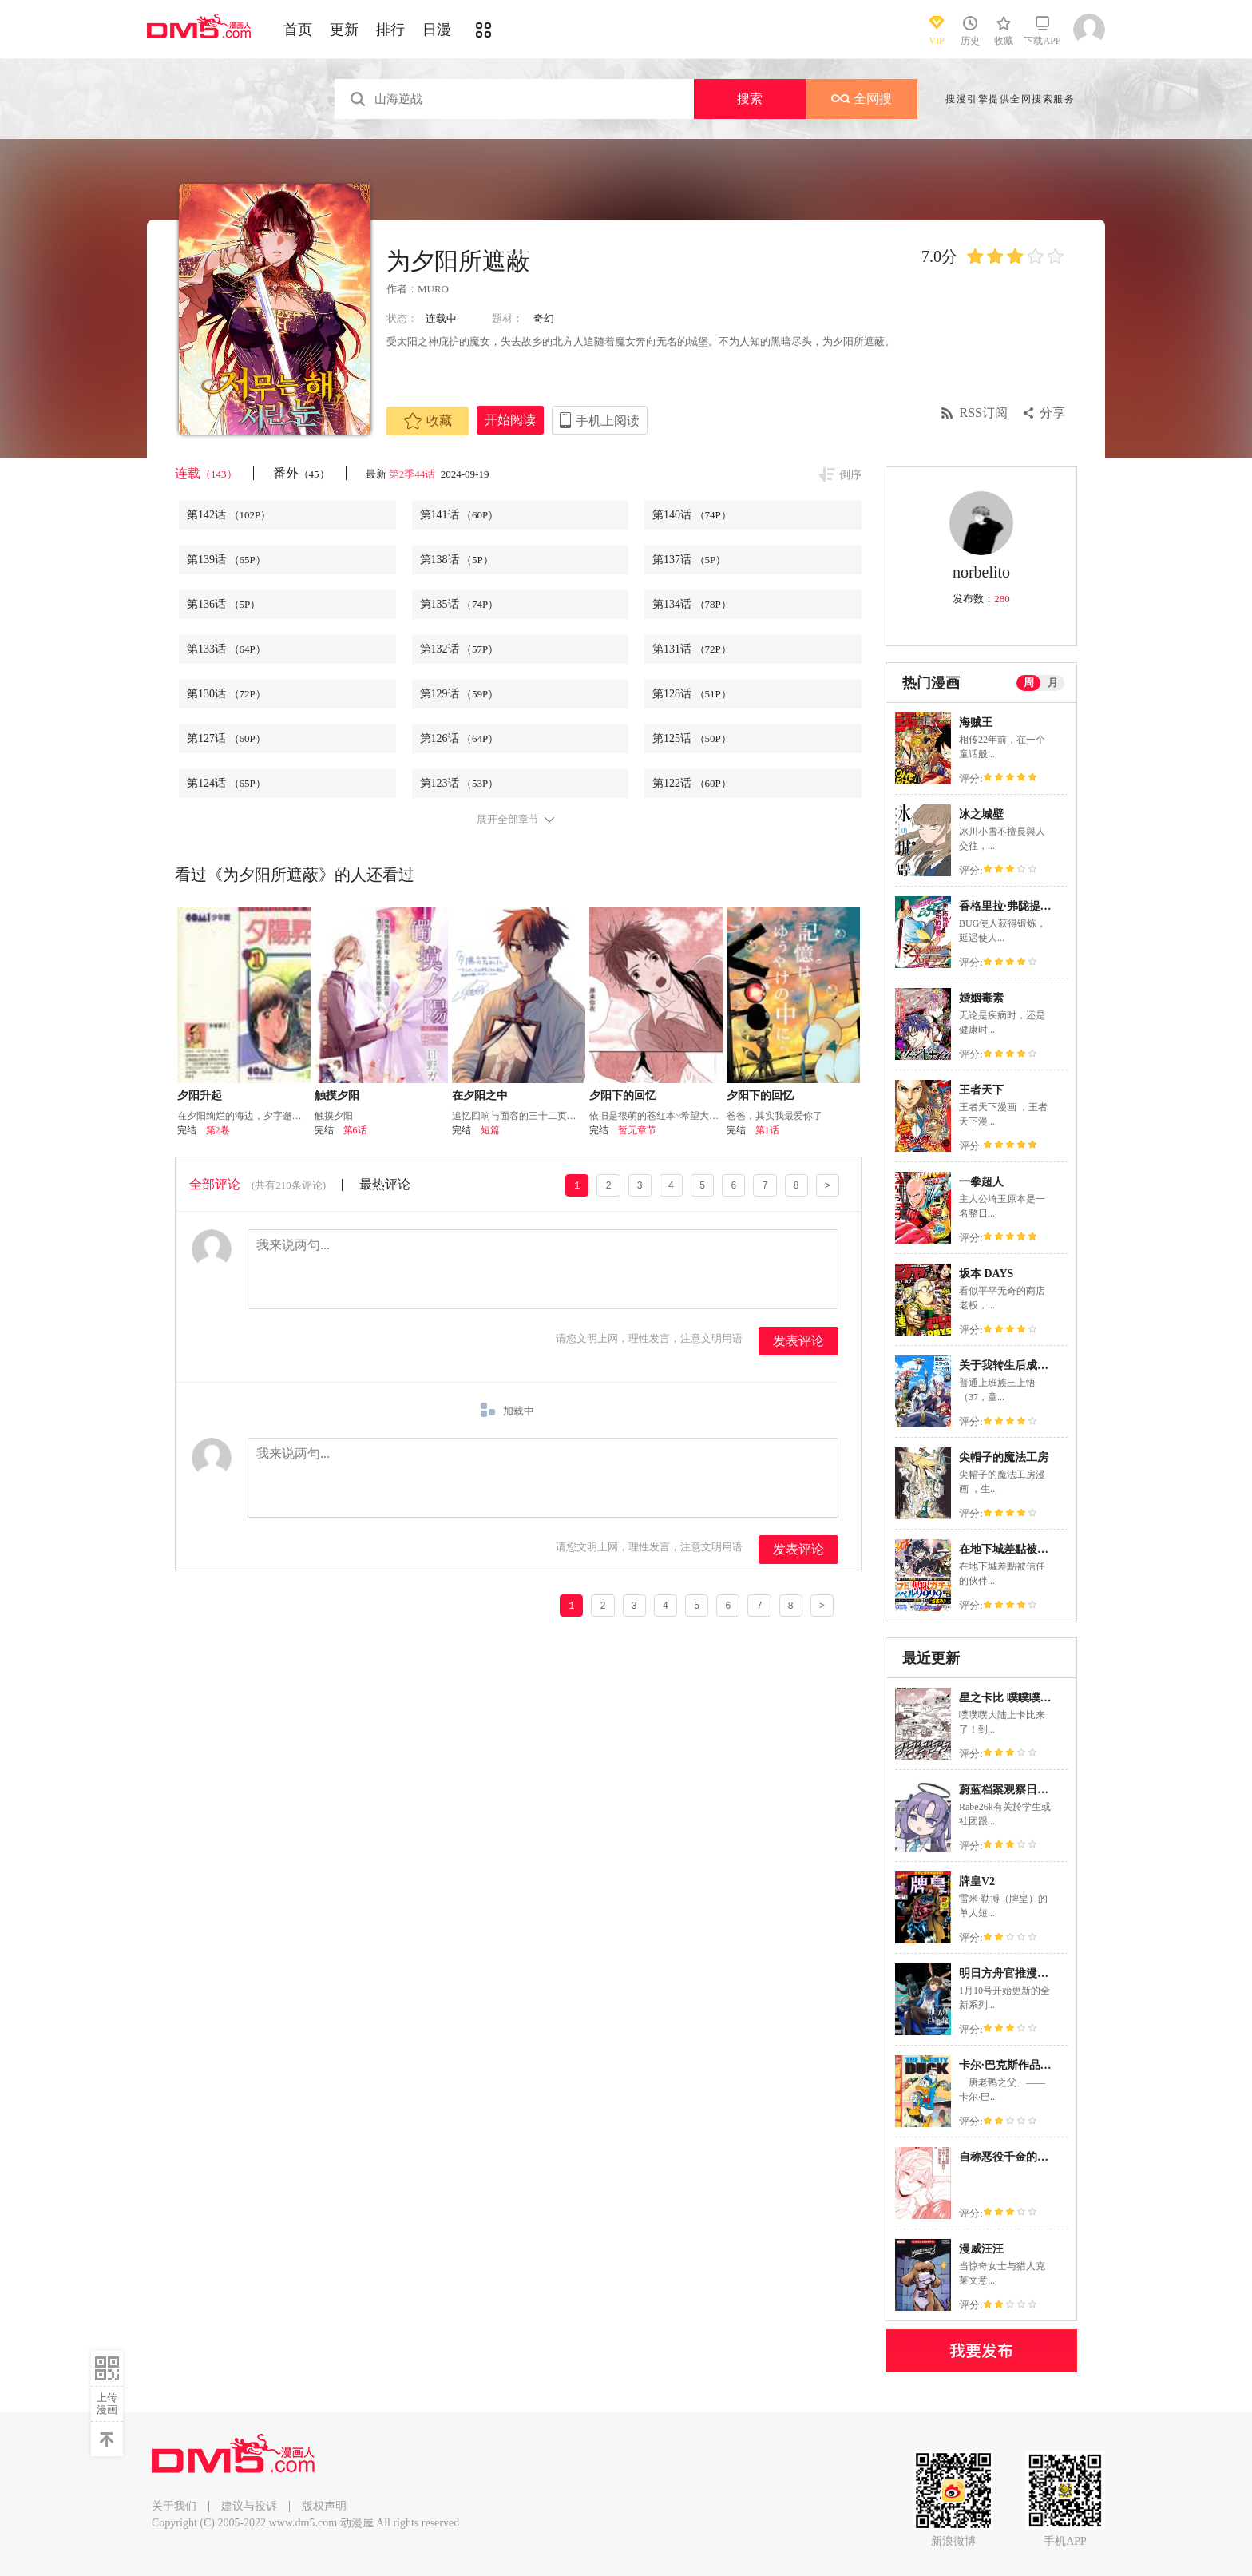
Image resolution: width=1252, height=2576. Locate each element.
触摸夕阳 (337, 1095)
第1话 (767, 1130)
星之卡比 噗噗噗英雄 (1011, 1698)
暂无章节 (637, 1130)
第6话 (355, 1130)
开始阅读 (510, 420)
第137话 (689, 560)
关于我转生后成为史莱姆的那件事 (1043, 1365)
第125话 (691, 738)
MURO (433, 289)
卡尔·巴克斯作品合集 (1011, 2065)
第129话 (459, 694)
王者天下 (981, 1090)
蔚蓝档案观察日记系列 (1015, 1790)
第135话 (459, 604)
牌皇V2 (977, 1881)
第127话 (226, 738)
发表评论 (798, 1341)
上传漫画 (107, 2403)
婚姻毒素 (981, 998)
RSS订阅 (984, 412)
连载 (206, 473)
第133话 (226, 649)
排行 (390, 30)
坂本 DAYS (986, 1274)
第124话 (226, 783)
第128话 (691, 694)
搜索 (750, 98)
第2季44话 (413, 474)
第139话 (226, 560)
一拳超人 (981, 1182)
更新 (344, 30)
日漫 (436, 30)
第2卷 (218, 1130)
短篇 (490, 1130)
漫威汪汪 (981, 2249)
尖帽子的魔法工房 (1003, 1457)
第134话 (691, 604)
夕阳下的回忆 (622, 1095)
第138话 (456, 560)
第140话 (691, 515)
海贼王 (975, 722)
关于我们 (174, 2506)
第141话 (459, 515)
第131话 (691, 649)
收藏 (428, 421)
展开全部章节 (508, 819)
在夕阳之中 (480, 1095)
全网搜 (861, 98)
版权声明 (324, 2506)
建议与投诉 (249, 2506)
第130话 (226, 694)
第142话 (229, 515)
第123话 (459, 783)
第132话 (459, 649)
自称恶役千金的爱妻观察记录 (1031, 2157)
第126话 (459, 738)
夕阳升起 (199, 1095)
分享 (1052, 412)
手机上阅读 (608, 420)
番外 (301, 473)
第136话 (223, 604)
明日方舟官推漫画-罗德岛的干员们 (1045, 1973)
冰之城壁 (981, 814)
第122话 (691, 783)
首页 (297, 30)
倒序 (850, 475)
